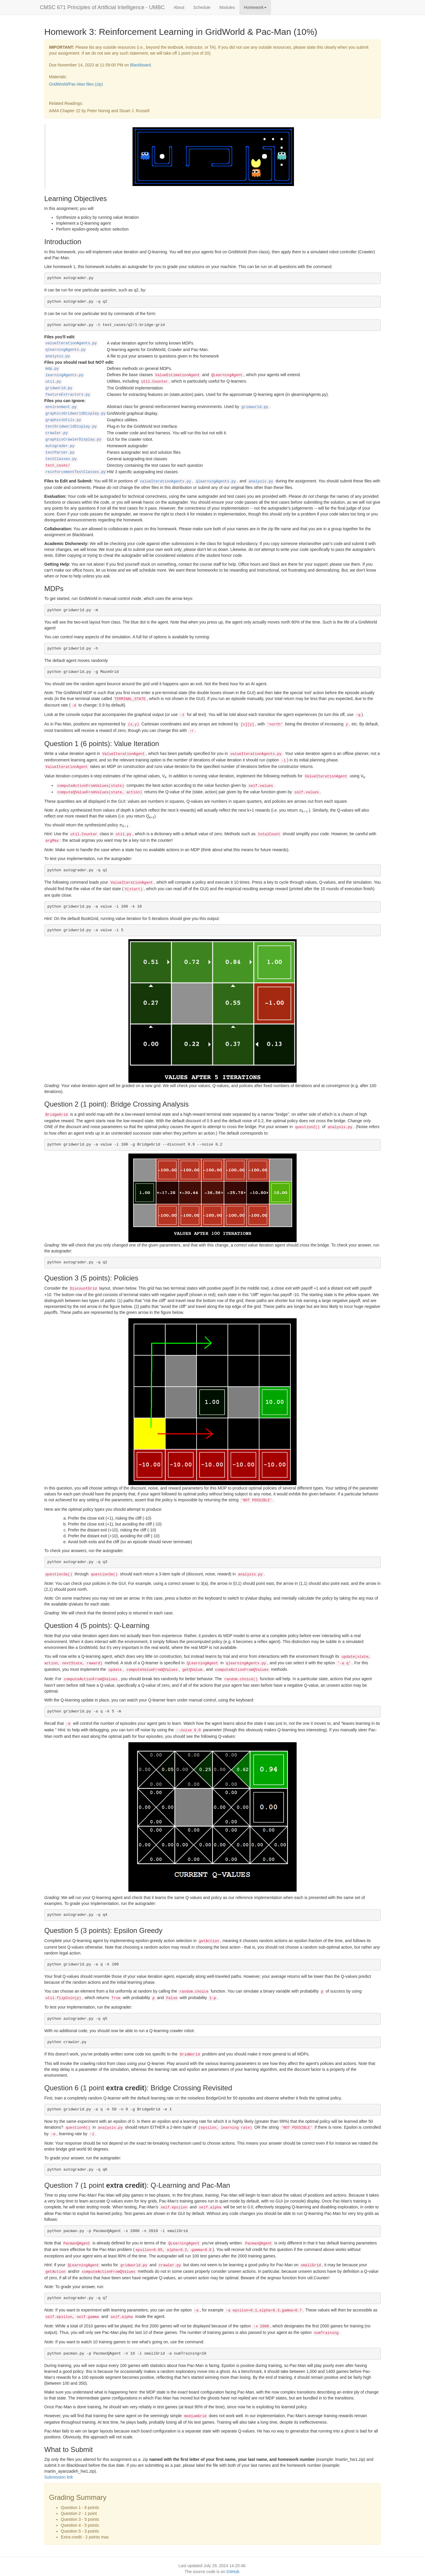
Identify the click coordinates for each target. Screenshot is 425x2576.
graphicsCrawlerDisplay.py (73, 440)
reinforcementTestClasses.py (75, 472)
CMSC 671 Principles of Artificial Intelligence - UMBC (102, 7)
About (179, 7)
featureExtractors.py (67, 395)
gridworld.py (58, 388)
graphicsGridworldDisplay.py (75, 414)
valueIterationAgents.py (71, 343)
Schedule (201, 7)
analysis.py (57, 356)
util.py (53, 382)
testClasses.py (61, 459)
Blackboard (140, 65)
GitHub (232, 2571)
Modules (227, 7)
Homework (255, 7)
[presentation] (304, 810)
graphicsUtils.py (63, 420)
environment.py (61, 407)
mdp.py (52, 369)
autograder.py (59, 446)
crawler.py (56, 433)
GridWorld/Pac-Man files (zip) (76, 84)
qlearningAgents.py (65, 350)
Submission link (58, 2477)
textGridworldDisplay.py (71, 427)
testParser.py (59, 453)
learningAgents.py (64, 375)
